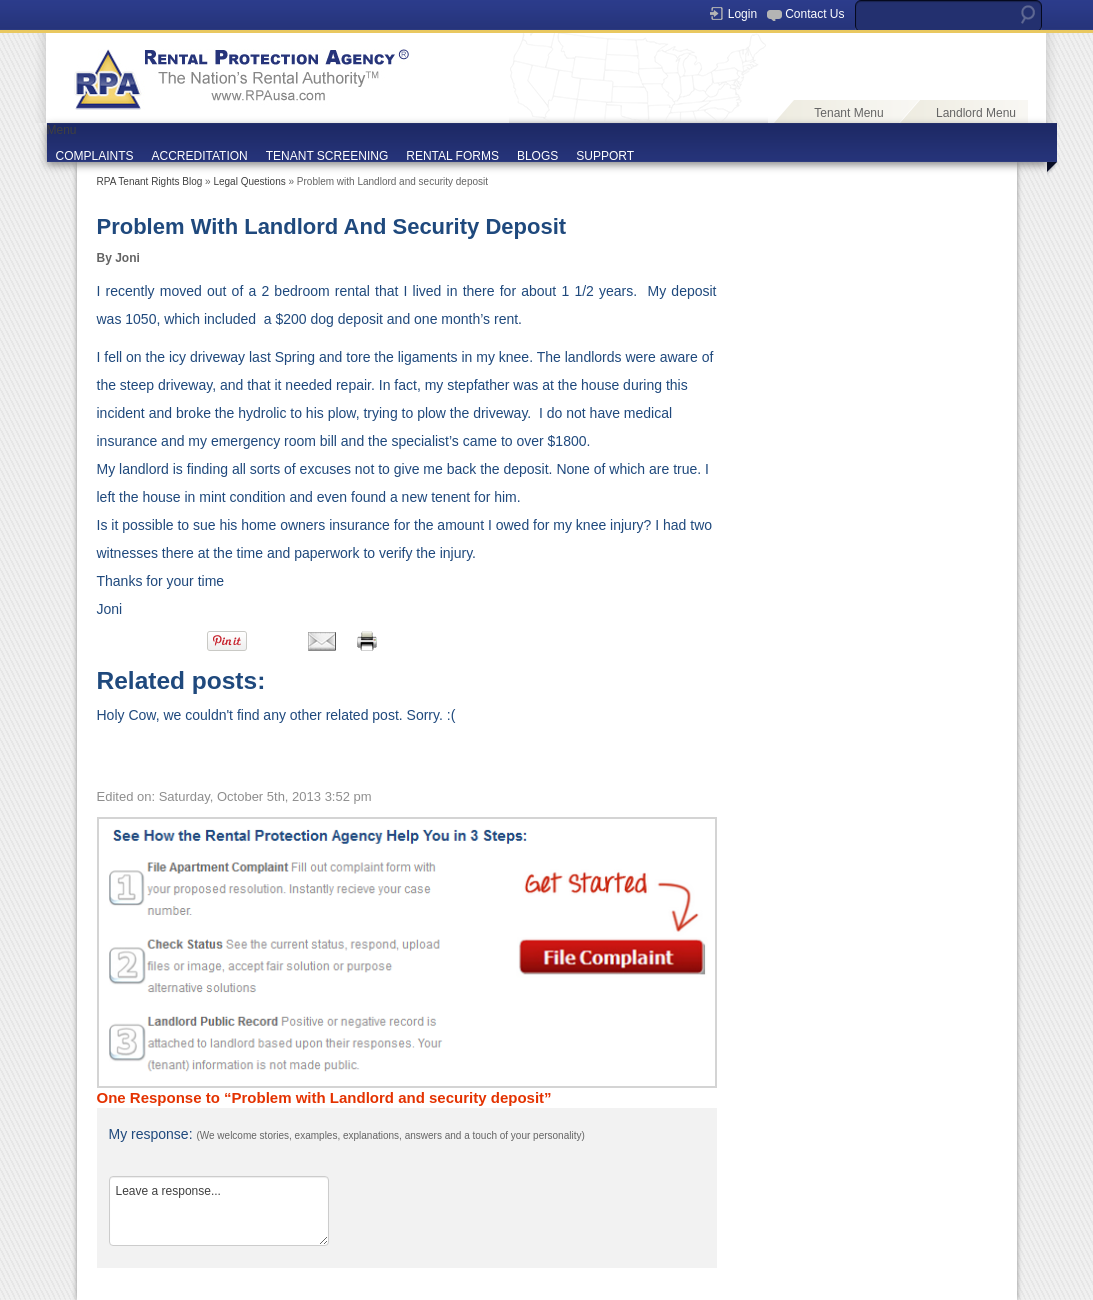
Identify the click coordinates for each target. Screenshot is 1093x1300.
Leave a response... (219, 1211)
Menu (62, 130)
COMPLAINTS (95, 156)
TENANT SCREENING (327, 156)
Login (742, 14)
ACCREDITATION (200, 156)
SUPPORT (605, 156)
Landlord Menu (976, 113)
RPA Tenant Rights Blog (150, 181)
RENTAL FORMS (452, 156)
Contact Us (814, 14)
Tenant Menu (848, 113)
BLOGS (537, 156)
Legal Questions (249, 181)
